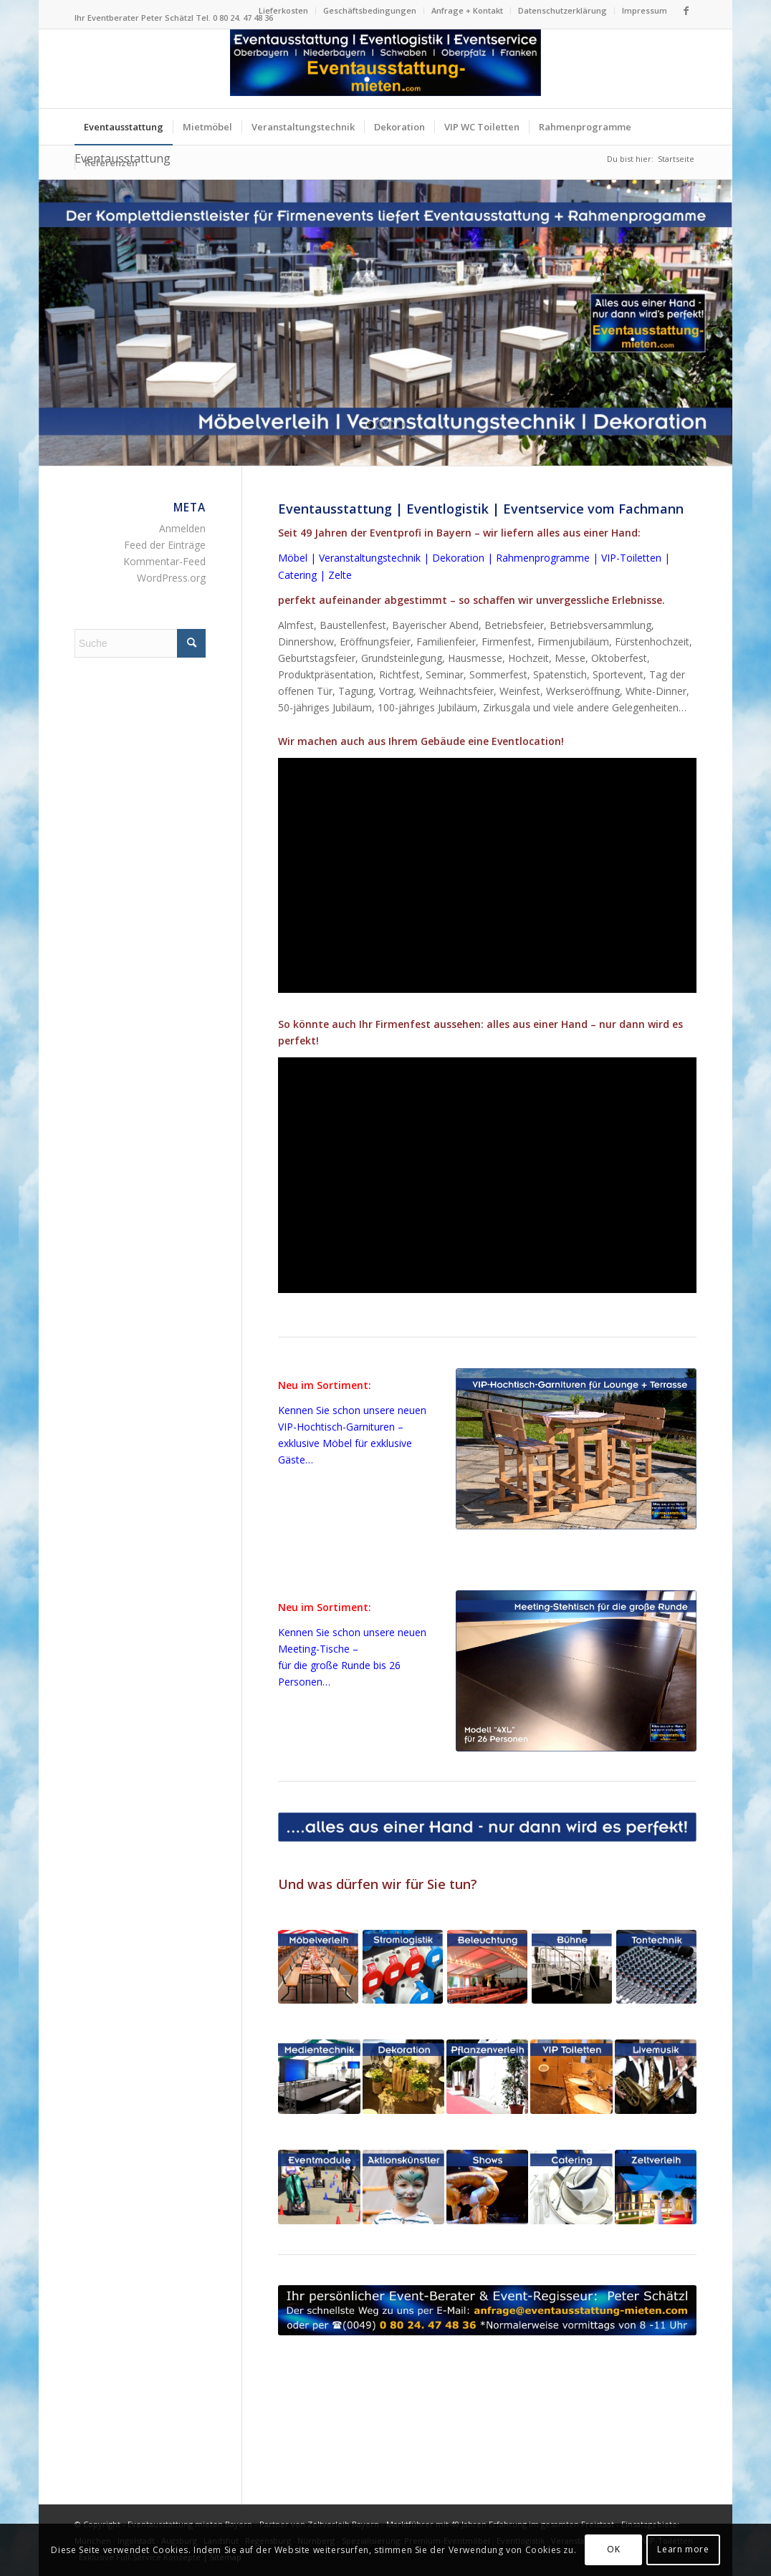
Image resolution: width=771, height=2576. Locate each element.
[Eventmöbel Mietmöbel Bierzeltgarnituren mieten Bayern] (318, 1966)
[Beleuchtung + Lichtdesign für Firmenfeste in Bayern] (487, 1966)
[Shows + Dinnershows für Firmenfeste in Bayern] (487, 2187)
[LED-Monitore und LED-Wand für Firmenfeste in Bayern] (319, 2076)
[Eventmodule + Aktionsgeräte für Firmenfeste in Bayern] (319, 2187)
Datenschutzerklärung (562, 10)
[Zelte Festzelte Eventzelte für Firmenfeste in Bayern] (655, 2187)
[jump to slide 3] (391, 425)
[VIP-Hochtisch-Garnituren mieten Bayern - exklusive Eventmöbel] (576, 1448)
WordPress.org (171, 578)
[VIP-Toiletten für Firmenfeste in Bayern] (571, 2076)
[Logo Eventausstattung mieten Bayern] (385, 68)
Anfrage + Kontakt (467, 10)
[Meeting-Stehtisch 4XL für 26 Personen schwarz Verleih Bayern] (576, 1670)
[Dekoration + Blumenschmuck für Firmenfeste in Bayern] (403, 2076)
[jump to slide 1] (370, 425)
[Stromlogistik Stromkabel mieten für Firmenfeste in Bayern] (403, 1966)
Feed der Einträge (165, 545)
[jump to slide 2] (380, 425)
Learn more (683, 2549)
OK (613, 2549)
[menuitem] (284, 10)
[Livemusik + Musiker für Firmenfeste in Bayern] (655, 2076)
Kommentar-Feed (164, 561)
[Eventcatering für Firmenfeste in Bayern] (571, 2187)
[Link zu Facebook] (685, 10)
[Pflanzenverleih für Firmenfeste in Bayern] (487, 2076)
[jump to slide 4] (401, 425)
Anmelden (182, 528)
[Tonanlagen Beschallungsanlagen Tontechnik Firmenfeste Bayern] (656, 1966)
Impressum (644, 10)
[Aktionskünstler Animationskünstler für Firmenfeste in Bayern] (403, 2187)
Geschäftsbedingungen (369, 10)
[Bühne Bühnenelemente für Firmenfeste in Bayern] (572, 1966)
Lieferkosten (283, 10)
